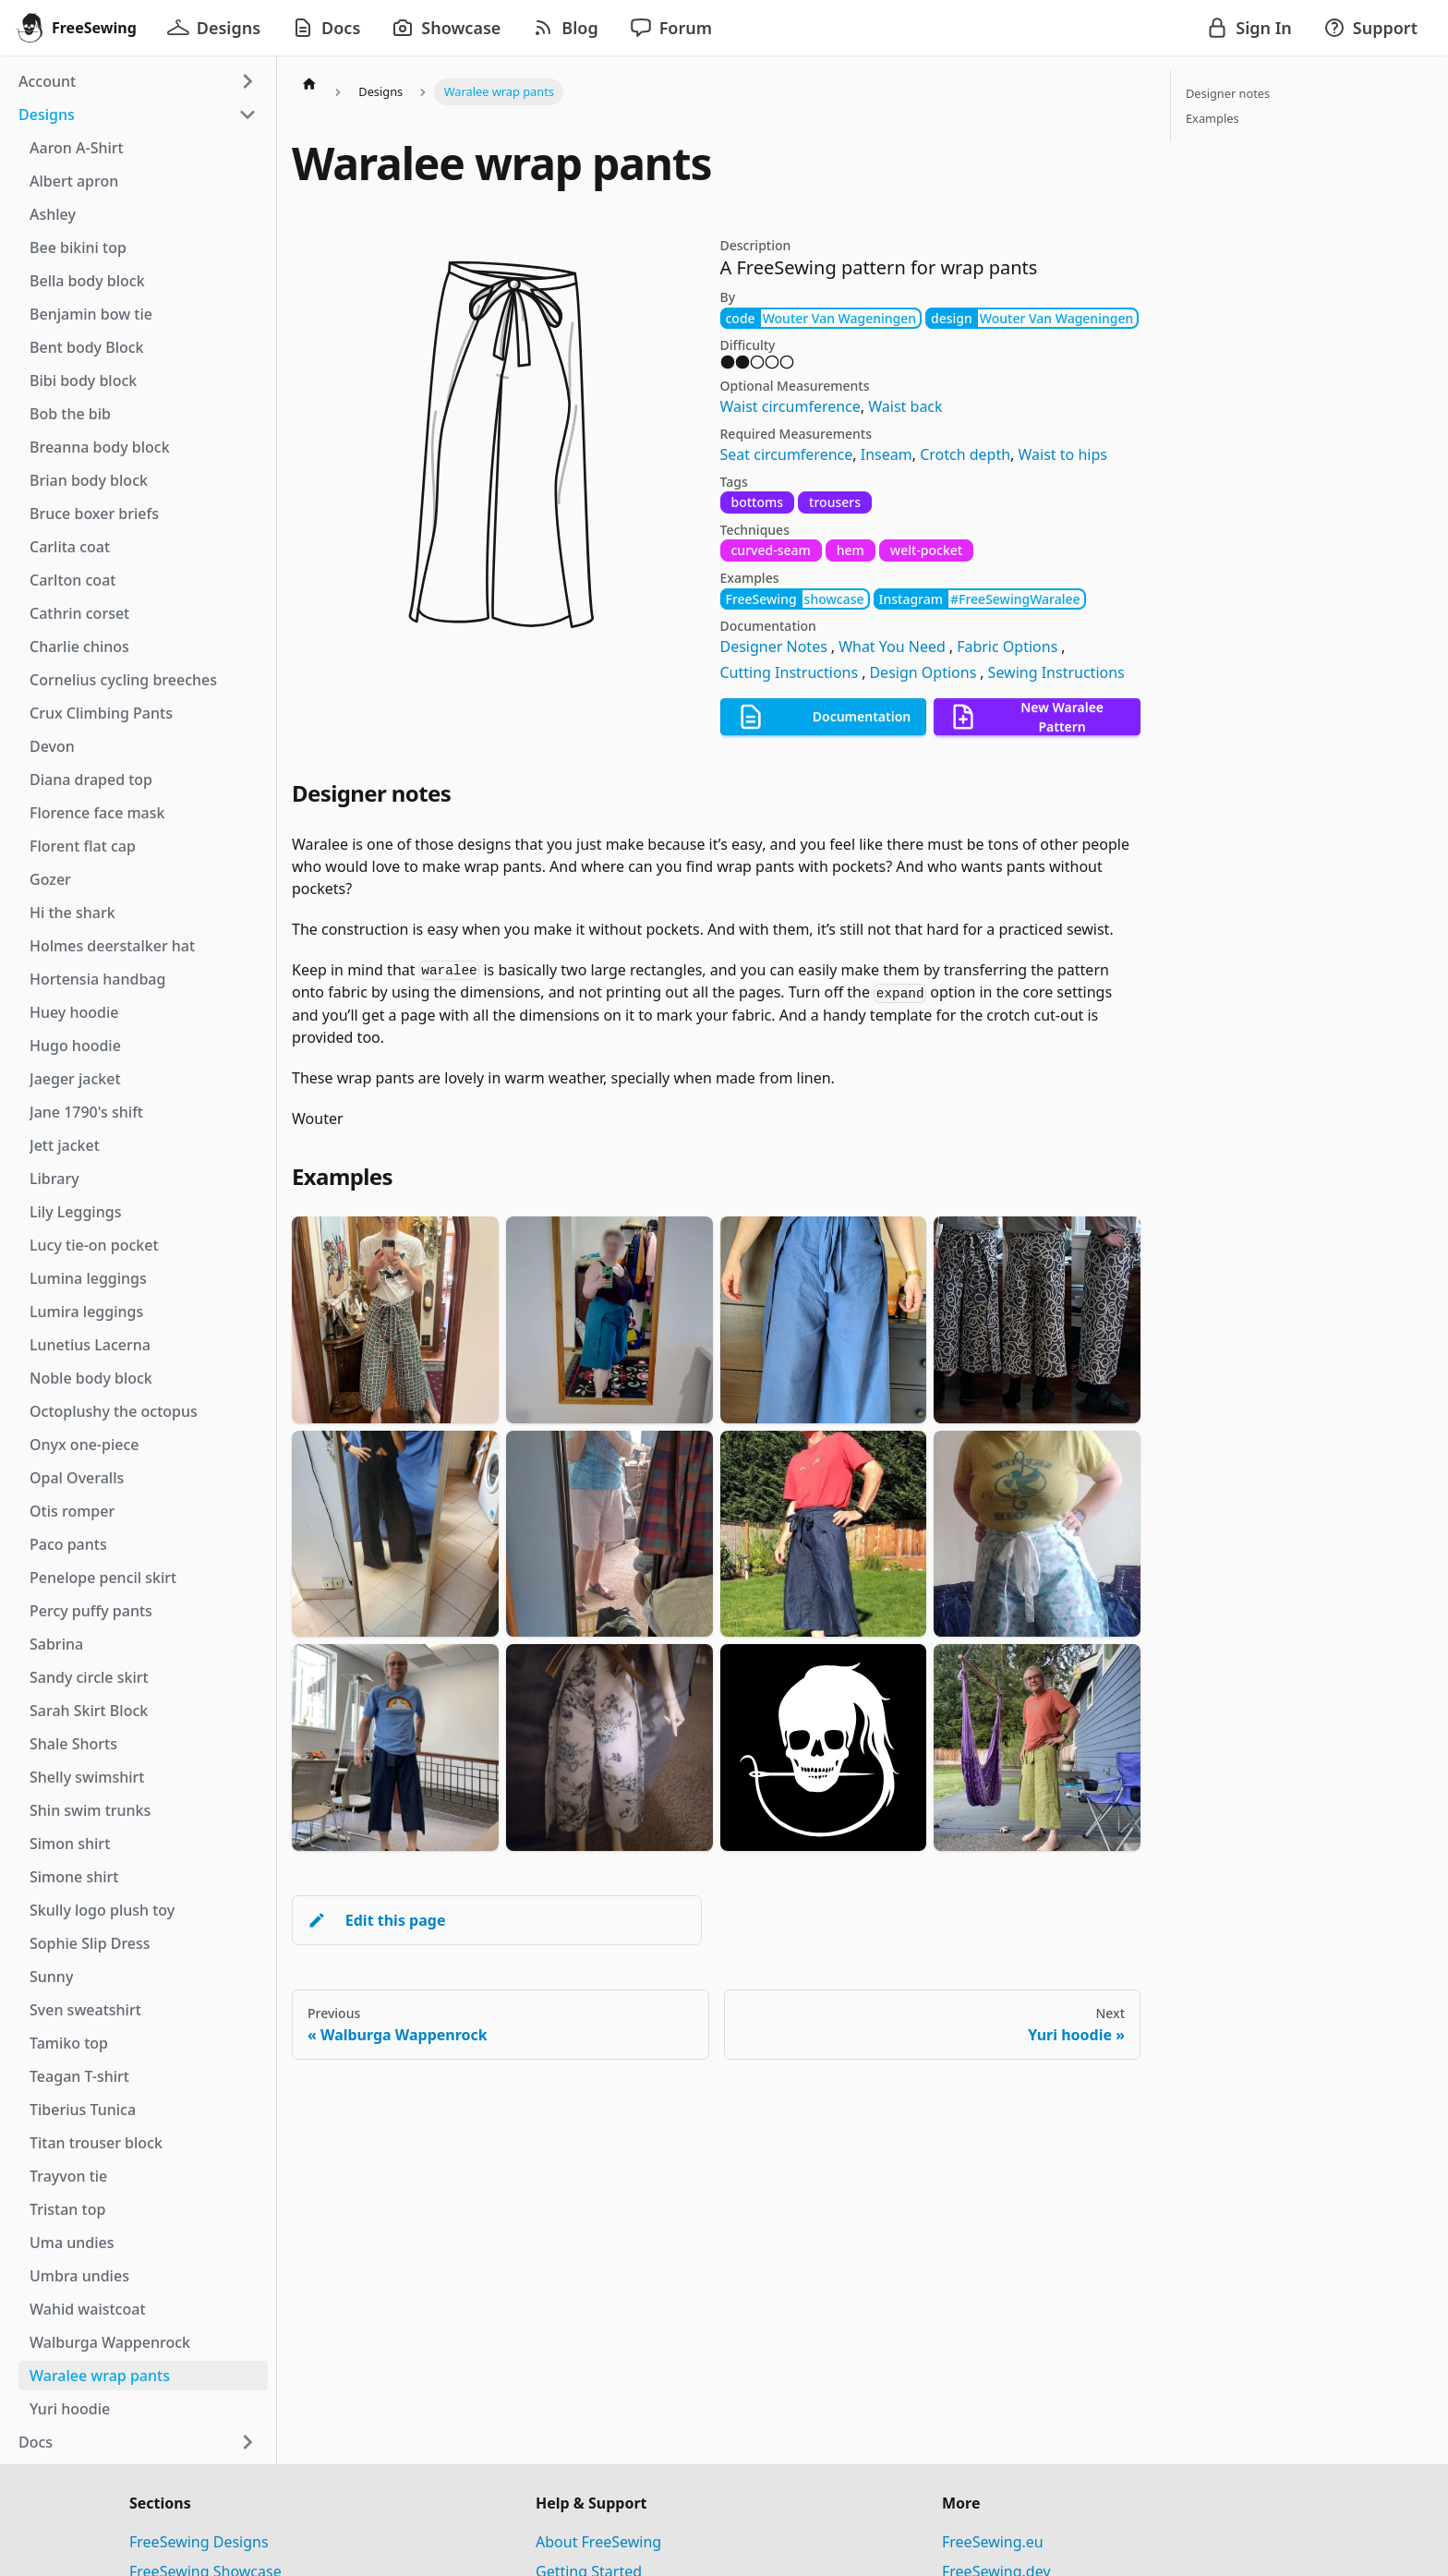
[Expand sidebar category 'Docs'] (247, 2442)
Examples (1212, 118)
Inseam (886, 454)
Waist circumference (790, 406)
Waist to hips (1063, 454)
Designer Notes (773, 646)
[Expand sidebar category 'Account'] (247, 81)
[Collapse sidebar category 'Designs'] (247, 114)
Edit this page (376, 1920)
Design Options (922, 672)
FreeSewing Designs (199, 2542)
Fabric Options (1007, 646)
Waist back (905, 406)
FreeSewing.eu (993, 2542)
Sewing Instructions (1056, 672)
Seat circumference (786, 454)
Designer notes (1228, 93)
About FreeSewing (598, 2542)
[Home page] (309, 83)
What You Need (892, 646)
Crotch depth (965, 454)
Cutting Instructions (789, 672)
